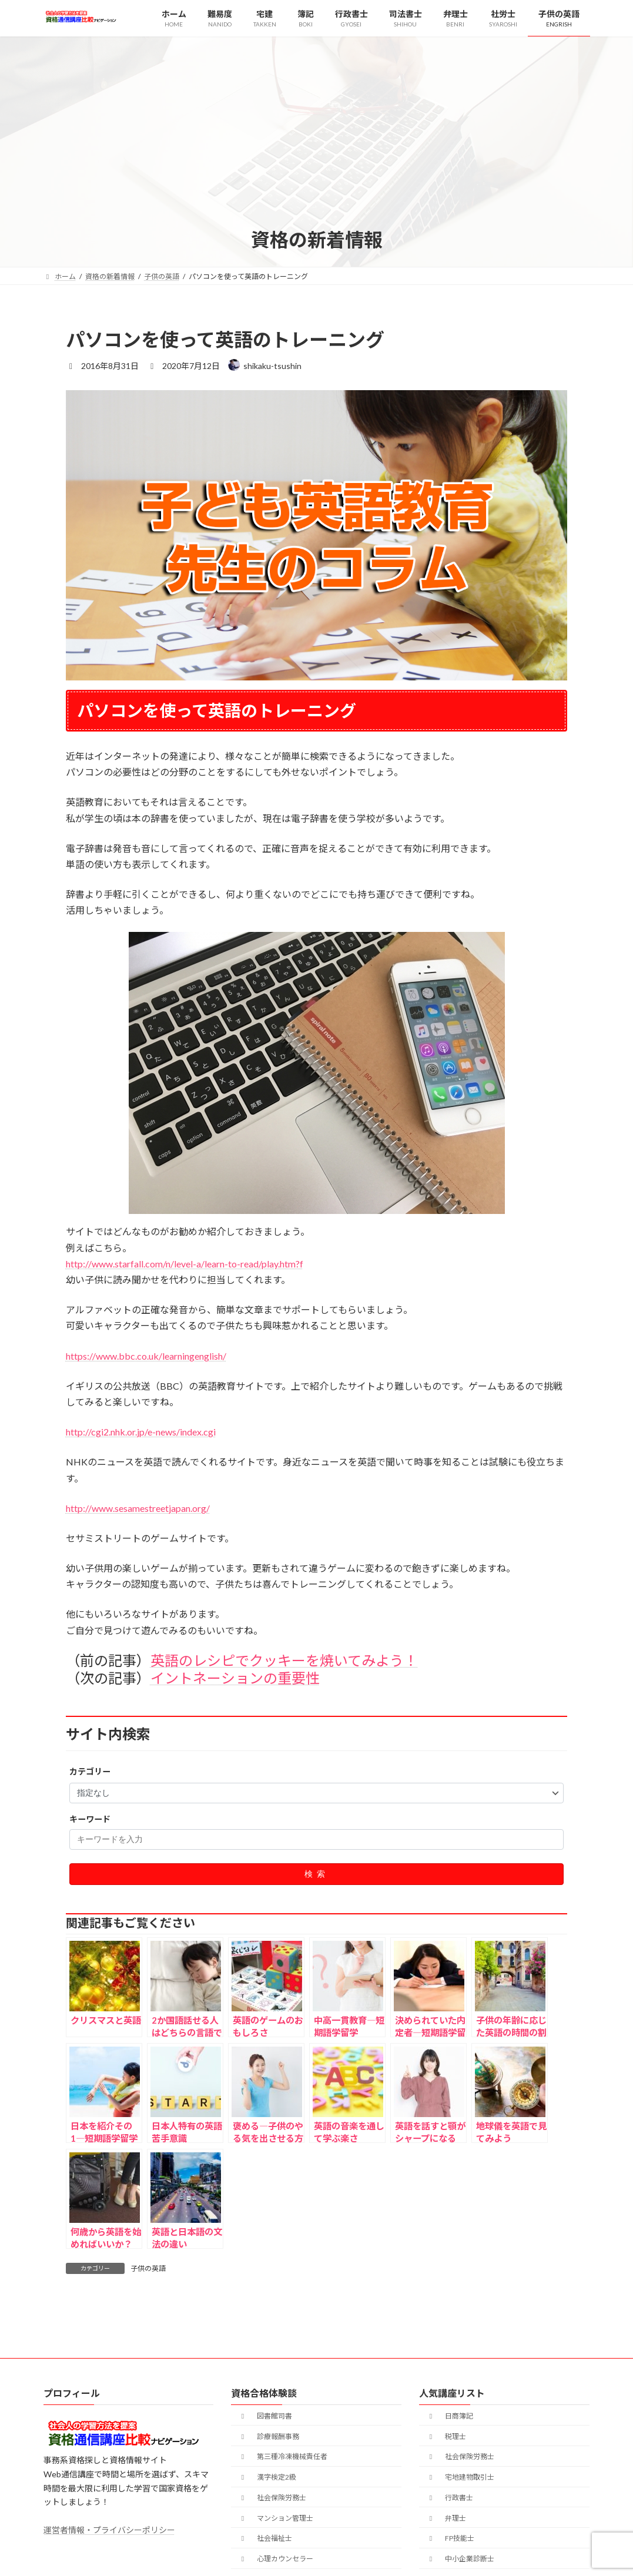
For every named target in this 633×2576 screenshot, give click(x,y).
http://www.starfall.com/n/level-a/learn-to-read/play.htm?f (184, 1263)
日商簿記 (449, 2415)
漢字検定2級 (267, 2477)
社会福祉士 (265, 2538)
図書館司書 (265, 2415)
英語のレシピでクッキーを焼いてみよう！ (284, 1660)
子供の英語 (148, 2268)
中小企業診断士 (460, 2559)
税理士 (446, 2436)
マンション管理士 (275, 2518)
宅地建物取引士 (460, 2477)
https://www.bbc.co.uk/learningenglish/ (146, 1355)
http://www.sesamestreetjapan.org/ (138, 1508)
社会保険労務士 (272, 2497)
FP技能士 (450, 2538)
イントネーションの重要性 (235, 1677)
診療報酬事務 (268, 2436)
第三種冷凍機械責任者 (282, 2457)
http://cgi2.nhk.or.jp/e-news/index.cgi (141, 1431)
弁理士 (446, 2518)
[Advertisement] (316, 138)
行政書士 (449, 2497)
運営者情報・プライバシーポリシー (109, 2530)
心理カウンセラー (275, 2559)
